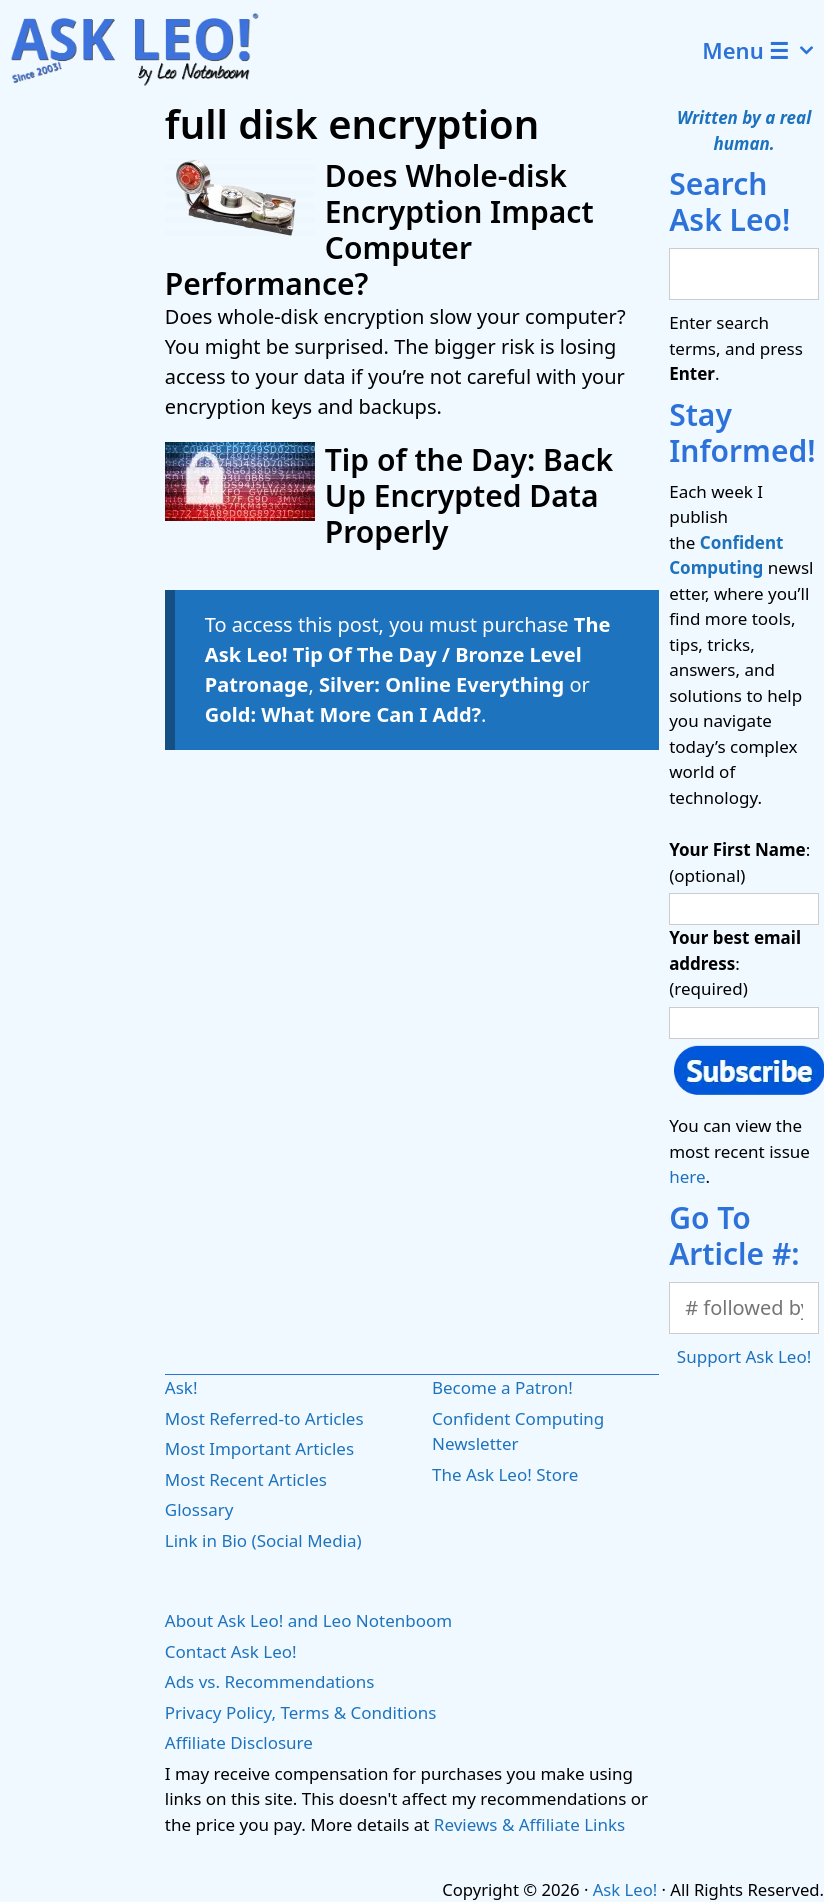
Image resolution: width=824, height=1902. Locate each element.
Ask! (181, 1387)
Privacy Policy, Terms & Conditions (301, 1712)
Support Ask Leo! (744, 1356)
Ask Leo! (625, 1889)
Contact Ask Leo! (231, 1651)
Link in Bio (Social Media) (263, 1540)
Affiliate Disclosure (239, 1742)
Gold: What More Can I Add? (343, 714)
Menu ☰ (763, 50)
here (687, 1176)
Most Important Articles (259, 1448)
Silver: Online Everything (441, 684)
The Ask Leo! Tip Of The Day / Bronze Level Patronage (408, 654)
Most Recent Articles (246, 1479)
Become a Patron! (502, 1387)
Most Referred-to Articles (264, 1418)
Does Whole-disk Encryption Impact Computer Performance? (379, 229)
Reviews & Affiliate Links (529, 1824)
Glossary (199, 1509)
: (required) (735, 963)
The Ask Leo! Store (505, 1474)
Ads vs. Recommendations (270, 1681)
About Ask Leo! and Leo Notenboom (308, 1620)
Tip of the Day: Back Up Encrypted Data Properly (469, 495)
